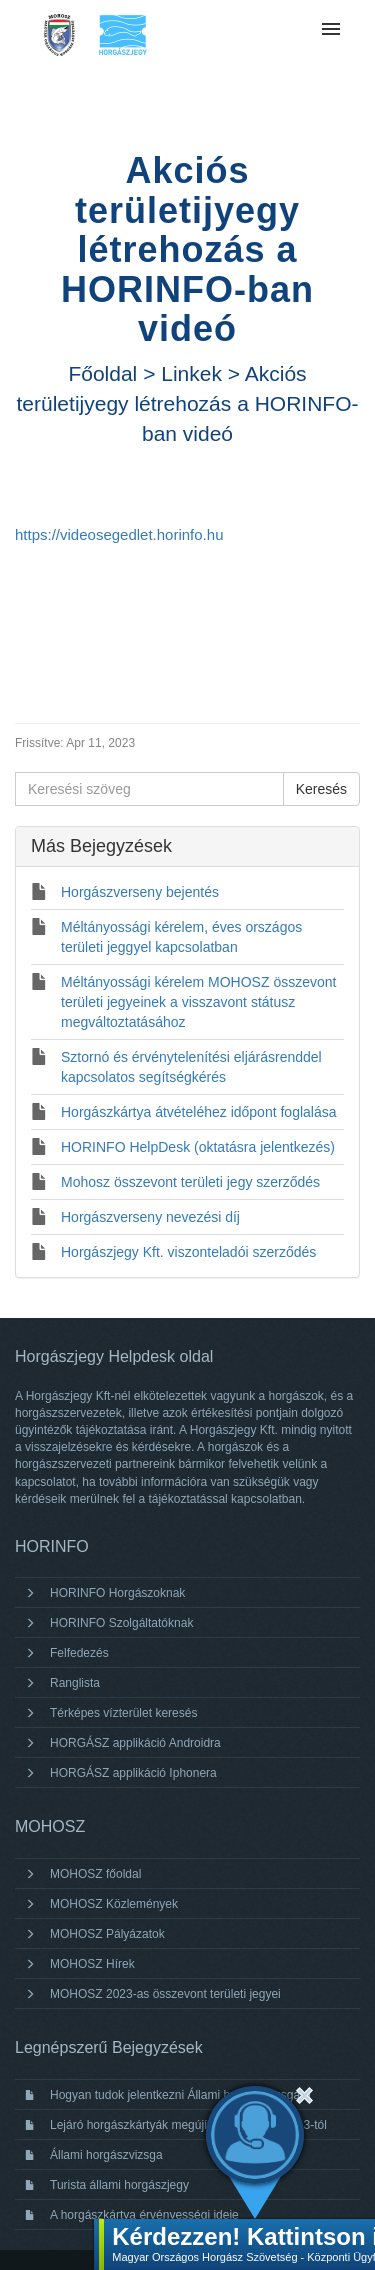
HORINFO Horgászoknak (117, 1593)
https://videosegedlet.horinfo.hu (119, 534)
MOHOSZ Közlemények (114, 1904)
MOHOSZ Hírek (92, 1964)
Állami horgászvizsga (106, 2155)
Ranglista (75, 1683)
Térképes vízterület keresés (123, 1713)
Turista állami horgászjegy (119, 2185)
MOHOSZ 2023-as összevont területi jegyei (165, 1994)
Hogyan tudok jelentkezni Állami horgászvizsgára (180, 2095)
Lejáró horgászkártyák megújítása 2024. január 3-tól (188, 2125)
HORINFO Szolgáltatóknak (121, 1623)
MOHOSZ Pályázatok (107, 1934)
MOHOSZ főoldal (95, 1874)
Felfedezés (79, 1653)
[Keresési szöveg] (149, 789)
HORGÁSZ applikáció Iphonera (133, 1773)
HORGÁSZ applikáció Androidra (135, 1743)
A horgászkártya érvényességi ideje (144, 2215)
